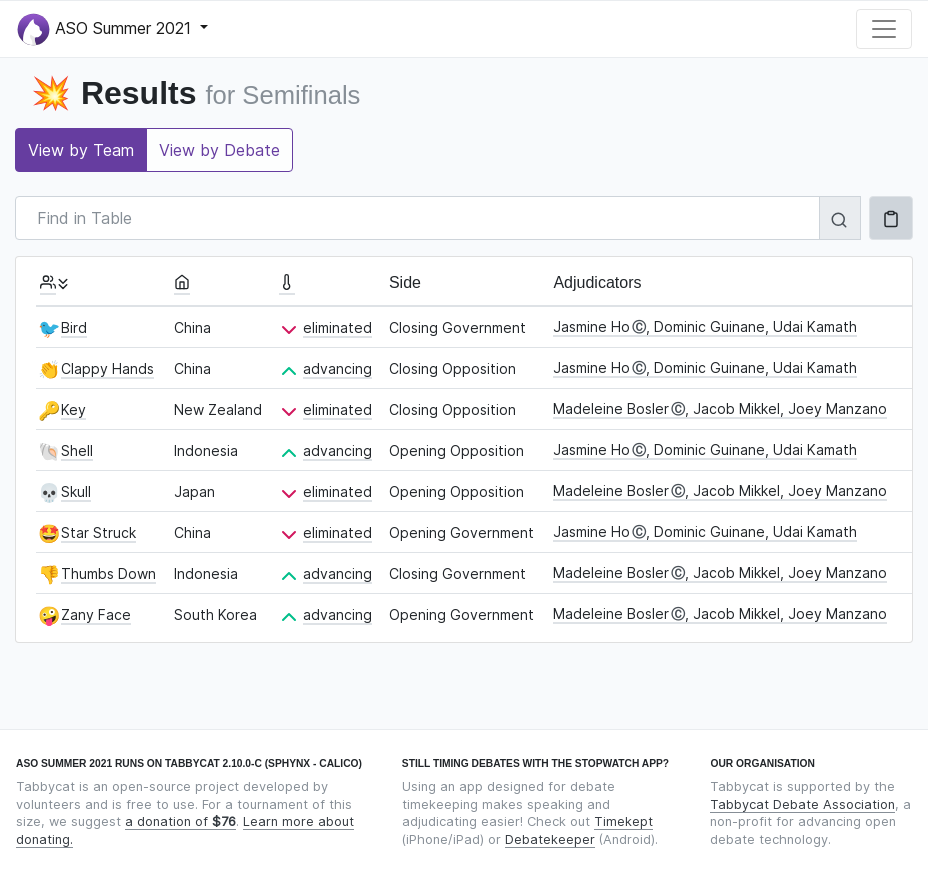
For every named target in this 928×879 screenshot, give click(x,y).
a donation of (180, 821)
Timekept (623, 821)
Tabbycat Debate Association (802, 804)
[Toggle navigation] (884, 29)
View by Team (81, 150)
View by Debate (219, 150)
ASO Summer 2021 (106, 29)
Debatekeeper (550, 839)
